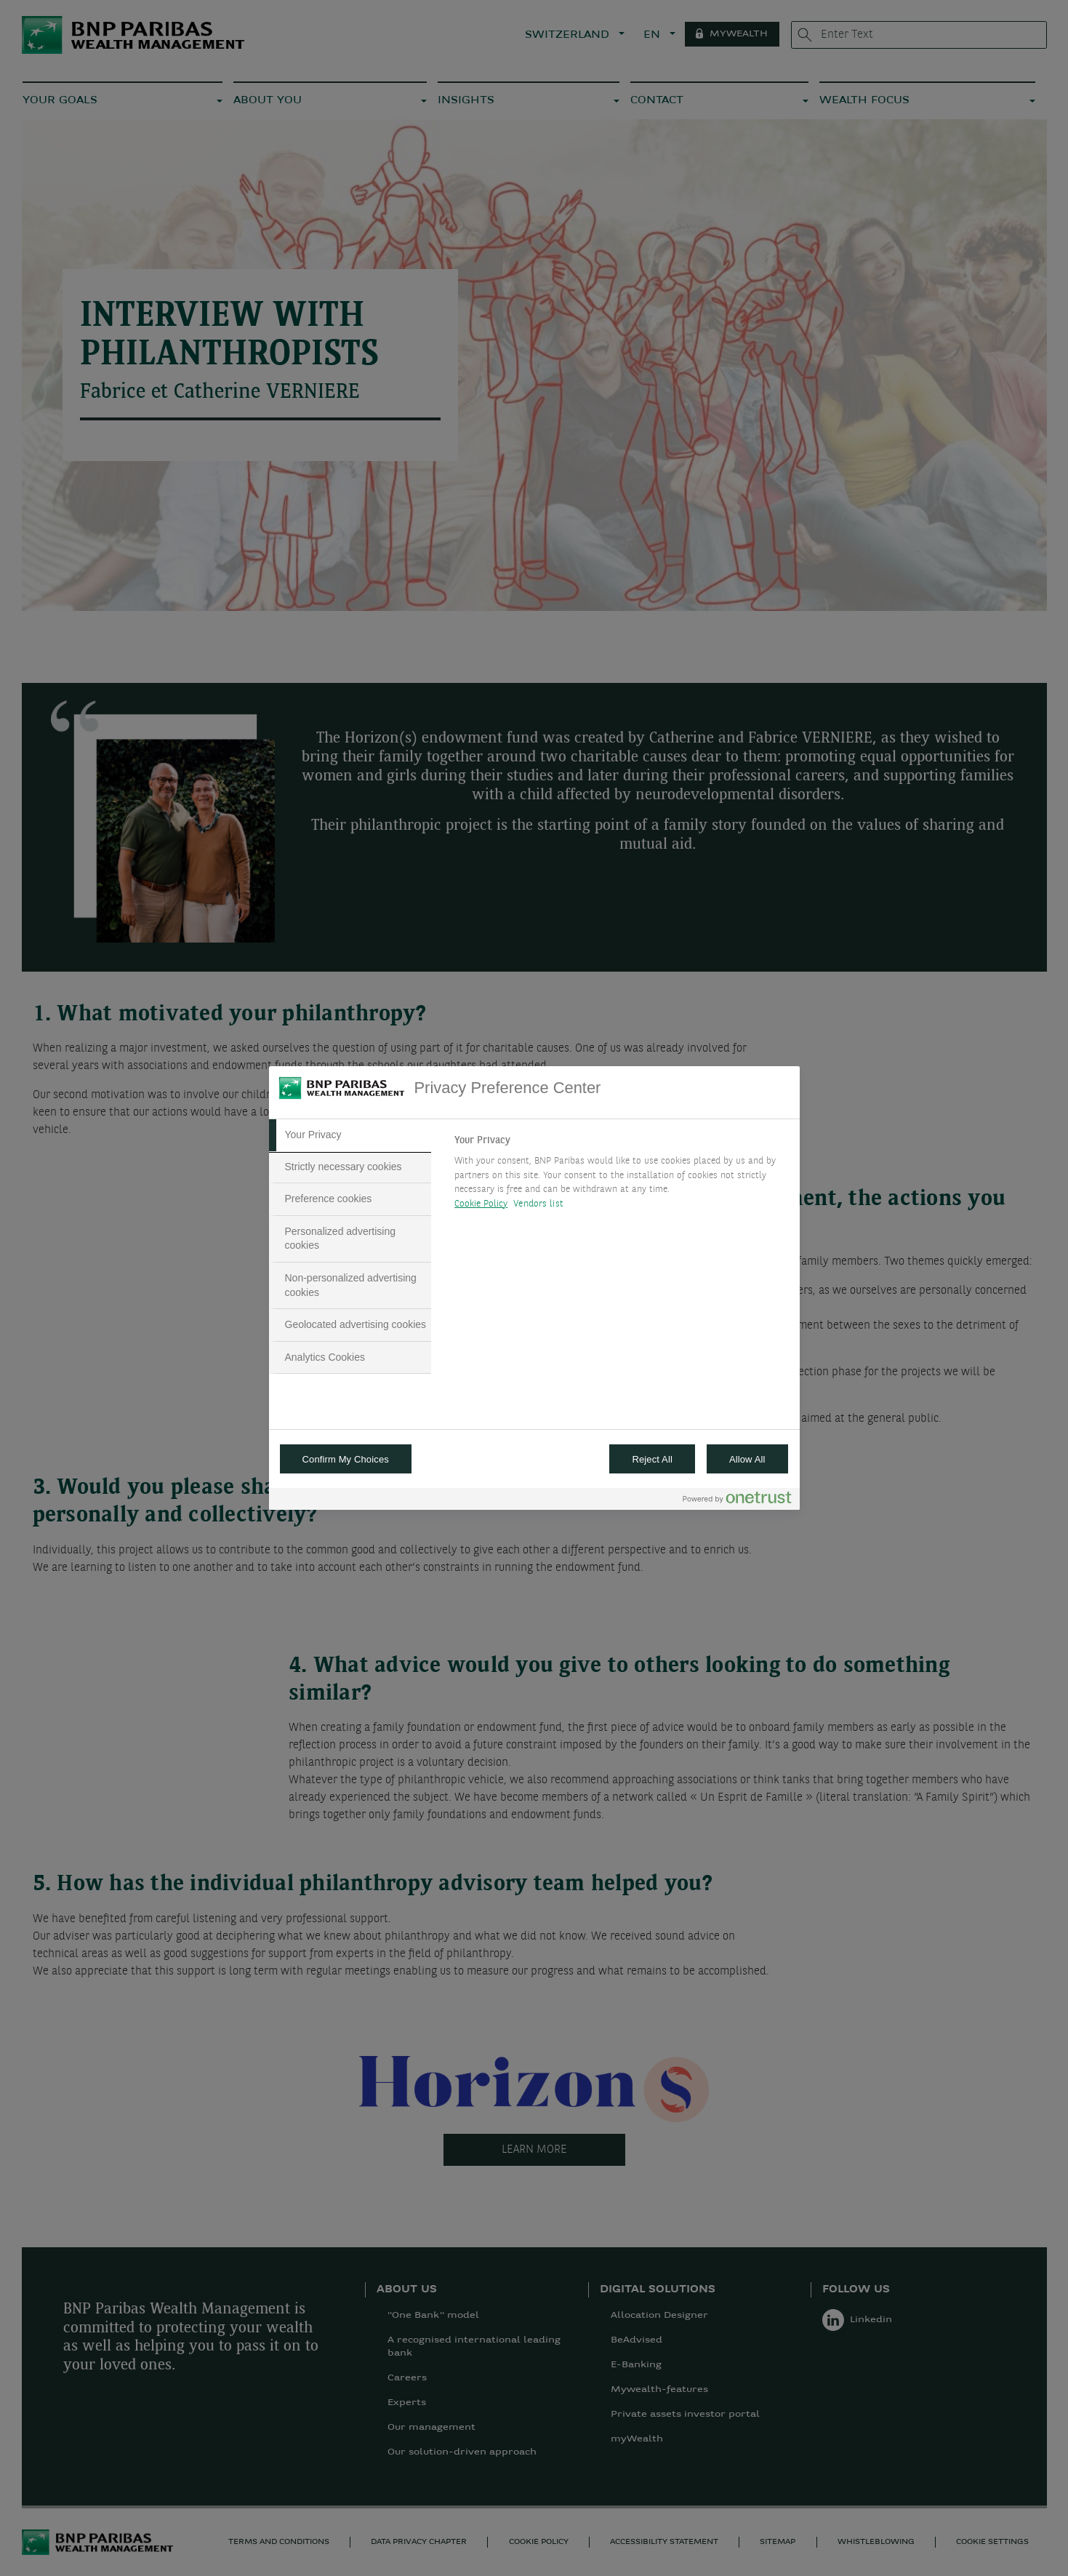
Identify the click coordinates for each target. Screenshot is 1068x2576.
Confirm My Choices (345, 1459)
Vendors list (538, 1204)
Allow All (747, 1459)
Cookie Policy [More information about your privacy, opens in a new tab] (480, 1204)
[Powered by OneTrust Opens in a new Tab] (737, 1501)
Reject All (652, 1459)
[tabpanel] (620, 1176)
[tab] (350, 1135)
